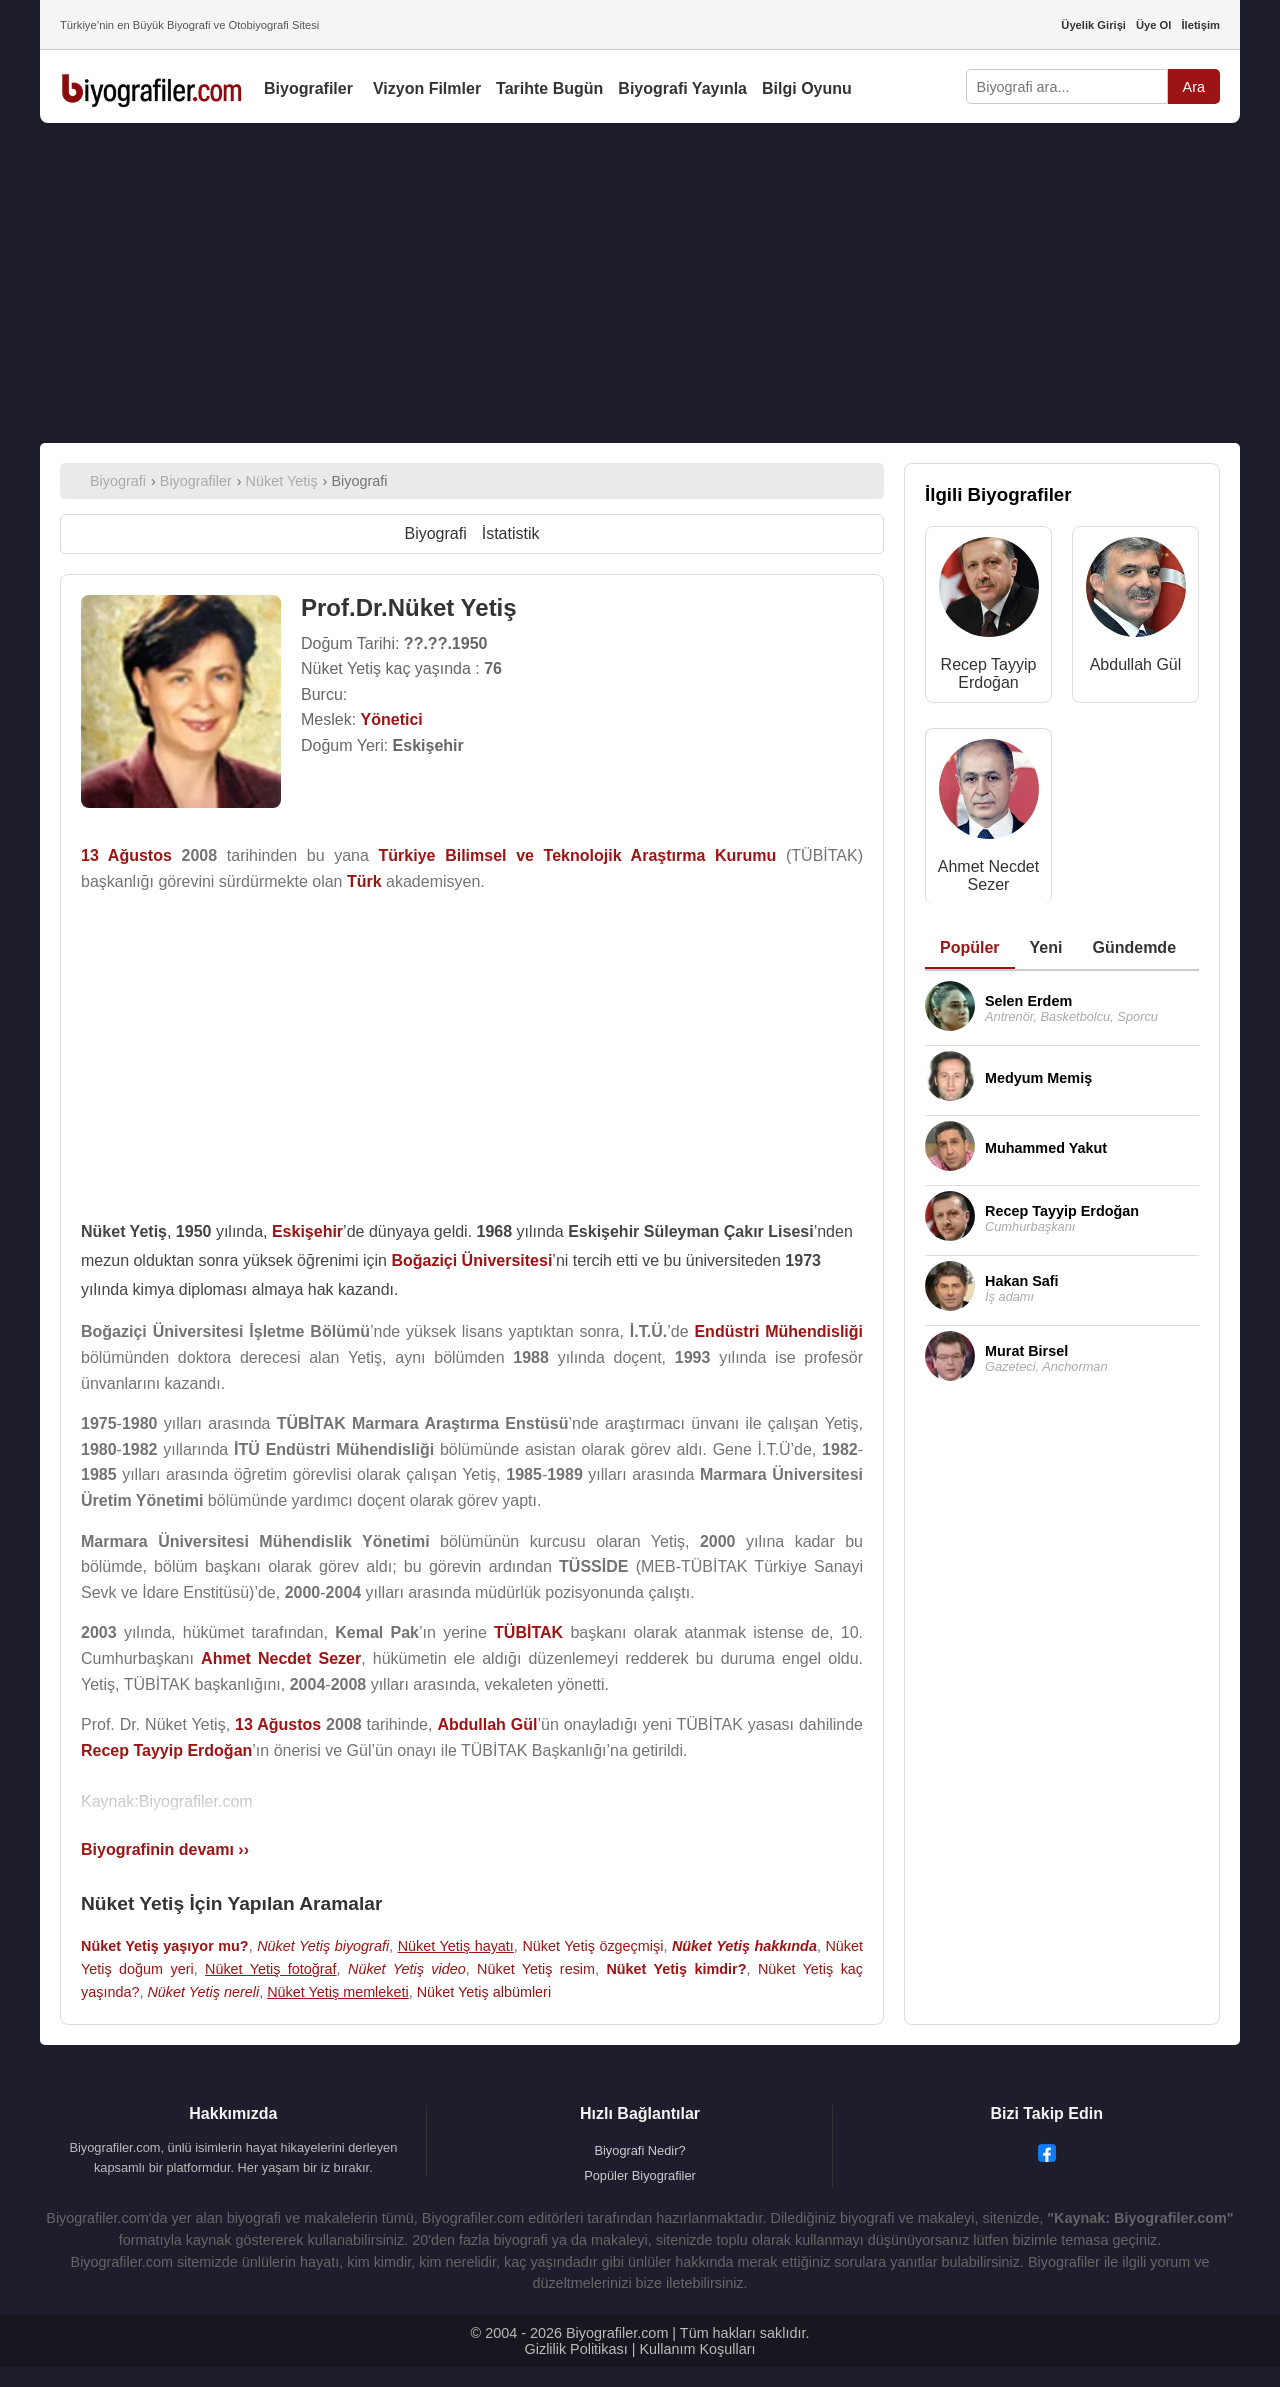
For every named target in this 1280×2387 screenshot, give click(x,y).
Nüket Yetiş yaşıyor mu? (165, 1946)
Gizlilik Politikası (576, 2349)
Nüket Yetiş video (407, 1969)
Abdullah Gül (1136, 664)
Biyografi (435, 533)
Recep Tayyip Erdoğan (989, 673)
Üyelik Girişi (1093, 25)
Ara (1194, 87)
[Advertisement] (640, 283)
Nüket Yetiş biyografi (323, 1946)
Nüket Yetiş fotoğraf (271, 1969)
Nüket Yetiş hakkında (744, 1946)
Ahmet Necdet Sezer (988, 875)
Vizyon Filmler (427, 88)
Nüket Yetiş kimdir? (676, 1969)
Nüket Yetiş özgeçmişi (592, 1946)
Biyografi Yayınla (682, 88)
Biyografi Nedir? (639, 2150)
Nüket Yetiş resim (536, 1969)
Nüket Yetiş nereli (203, 1992)
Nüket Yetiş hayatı (456, 1946)
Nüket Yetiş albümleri (484, 1992)
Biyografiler (308, 88)
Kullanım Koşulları (697, 2349)
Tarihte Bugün (549, 88)
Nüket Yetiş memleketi (338, 1992)
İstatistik (511, 533)
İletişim (1200, 25)
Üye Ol (1153, 25)
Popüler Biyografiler (640, 2175)
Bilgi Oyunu (807, 88)
